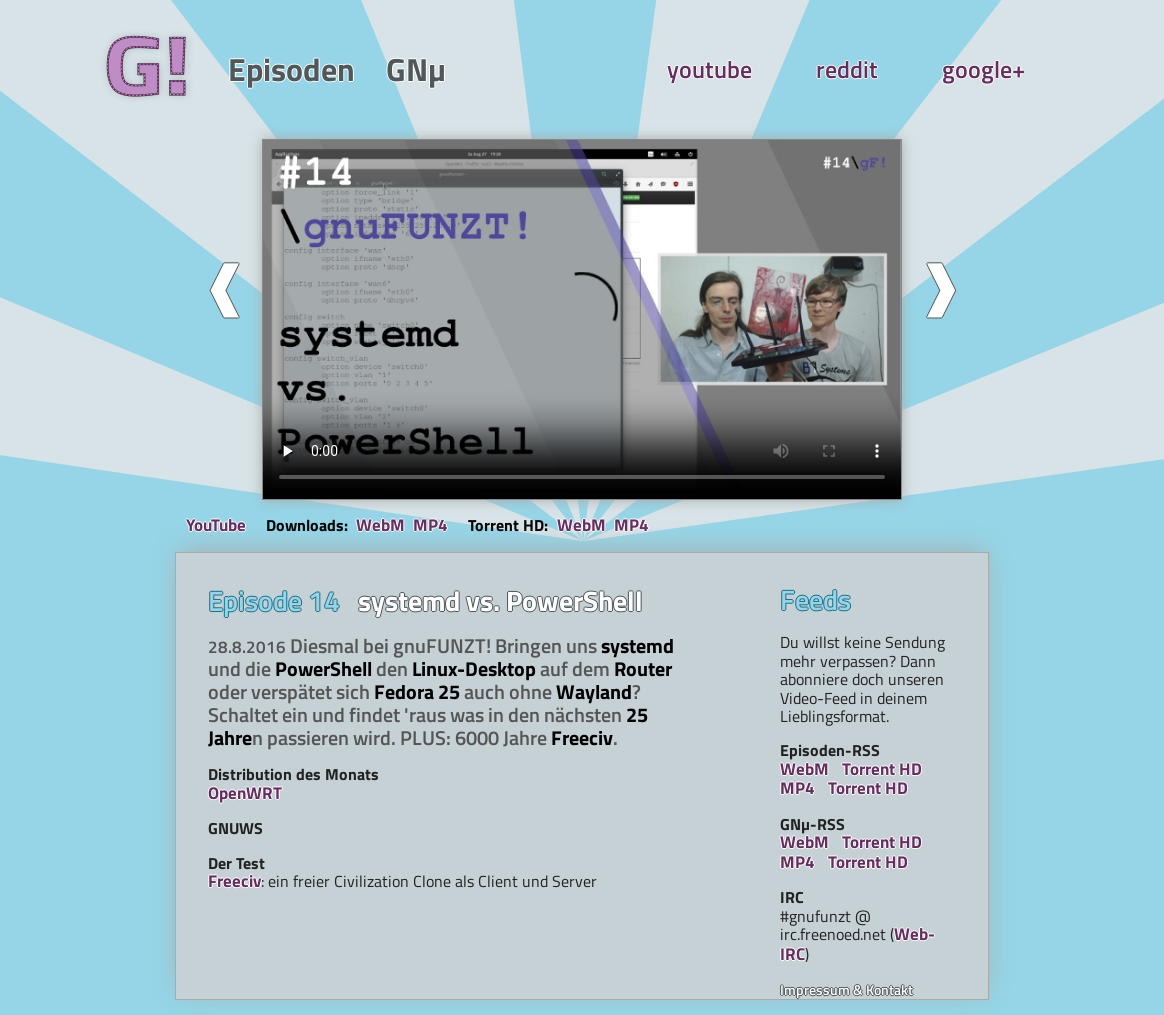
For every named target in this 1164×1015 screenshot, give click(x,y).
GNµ (416, 69)
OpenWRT (245, 793)
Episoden (291, 69)
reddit (847, 70)
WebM (380, 525)
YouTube (216, 526)
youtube (709, 70)
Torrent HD (882, 769)
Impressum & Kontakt (846, 989)
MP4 (430, 525)
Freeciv (234, 881)
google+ (983, 70)
